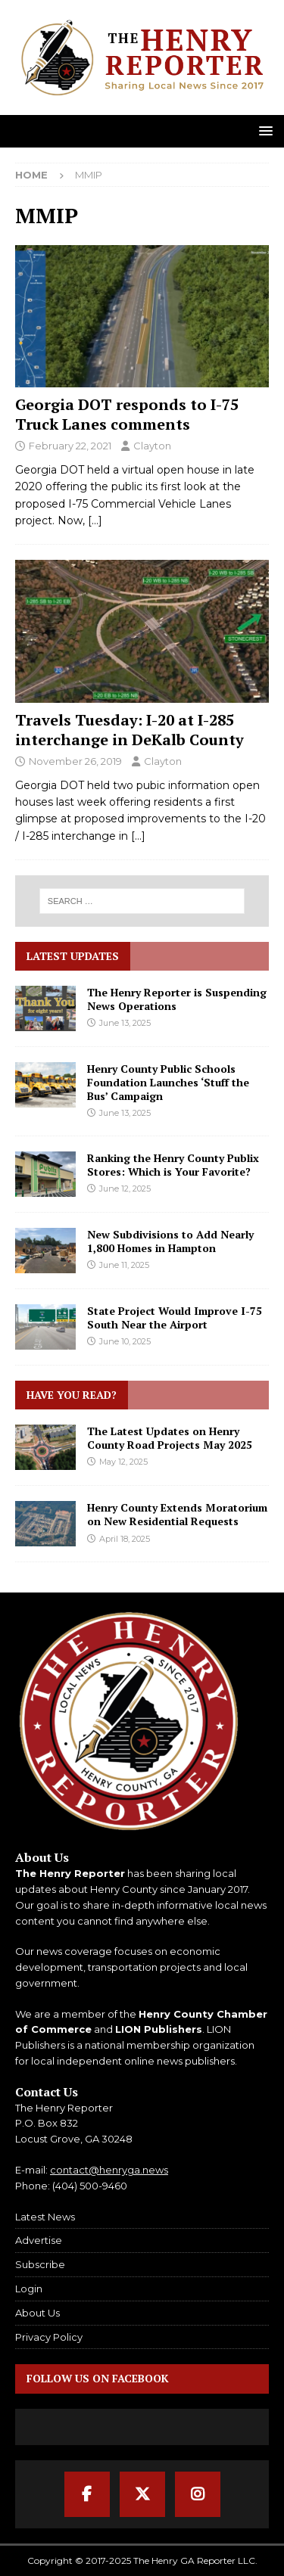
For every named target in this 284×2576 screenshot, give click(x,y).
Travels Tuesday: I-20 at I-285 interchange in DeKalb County (129, 730)
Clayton (152, 446)
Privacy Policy (49, 2337)
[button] (263, 130)
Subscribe (40, 2264)
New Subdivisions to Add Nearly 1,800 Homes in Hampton (170, 1241)
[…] (95, 520)
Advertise (38, 2240)
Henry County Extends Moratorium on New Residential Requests (177, 1514)
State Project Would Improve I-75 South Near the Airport (174, 1318)
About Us (37, 2313)
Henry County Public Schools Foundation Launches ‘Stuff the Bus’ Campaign (168, 1082)
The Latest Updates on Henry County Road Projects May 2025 (169, 1438)
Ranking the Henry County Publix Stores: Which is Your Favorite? (173, 1165)
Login (28, 2288)
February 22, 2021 (70, 446)
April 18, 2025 (124, 1538)
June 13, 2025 (125, 1023)
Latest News (45, 2217)
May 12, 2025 (123, 1461)
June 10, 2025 (125, 1341)
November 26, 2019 (75, 761)
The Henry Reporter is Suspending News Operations (177, 999)
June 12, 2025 (125, 1188)
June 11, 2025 (124, 1265)
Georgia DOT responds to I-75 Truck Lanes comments (127, 414)
